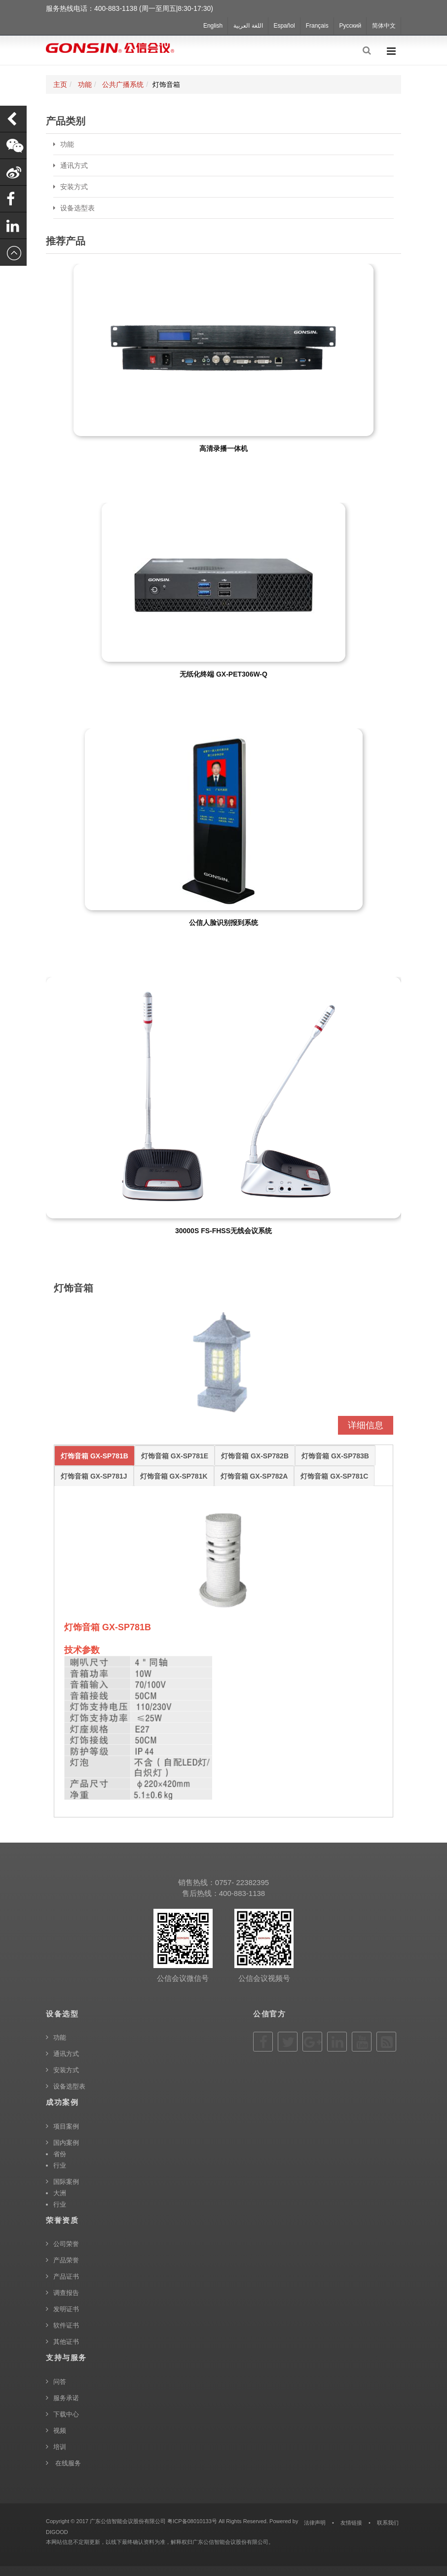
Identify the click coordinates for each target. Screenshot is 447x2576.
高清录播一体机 (223, 448)
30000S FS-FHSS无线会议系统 (223, 1231)
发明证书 (66, 2309)
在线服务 (67, 2463)
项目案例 (66, 2126)
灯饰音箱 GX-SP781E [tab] (174, 1456)
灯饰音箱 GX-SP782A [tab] (254, 1476)
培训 (59, 2447)
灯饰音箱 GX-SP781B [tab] (94, 1456)
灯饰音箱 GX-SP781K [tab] (174, 1476)
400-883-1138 (242, 1893)
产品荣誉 (66, 2260)
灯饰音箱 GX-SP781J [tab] (94, 1476)
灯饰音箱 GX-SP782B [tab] (255, 1456)
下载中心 (66, 2414)
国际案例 (66, 2181)
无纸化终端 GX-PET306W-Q (223, 674)
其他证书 (66, 2341)
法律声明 (315, 2523)
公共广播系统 (123, 84)
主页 (60, 84)
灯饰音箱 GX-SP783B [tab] (335, 1456)
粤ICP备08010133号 (192, 2521)
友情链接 (351, 2523)
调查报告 (66, 2292)
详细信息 (365, 1425)
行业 (59, 2165)
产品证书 (66, 2276)
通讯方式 (74, 165)
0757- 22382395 (242, 1882)
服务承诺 (66, 2398)
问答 (59, 2381)
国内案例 (66, 2142)
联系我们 (388, 2523)
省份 (59, 2154)
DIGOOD (57, 2532)
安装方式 (74, 187)
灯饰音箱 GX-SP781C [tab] (334, 1476)
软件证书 (66, 2325)
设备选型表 (77, 208)
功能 (85, 84)
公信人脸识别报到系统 (223, 922)
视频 (59, 2430)
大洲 (59, 2193)
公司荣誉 (66, 2244)
